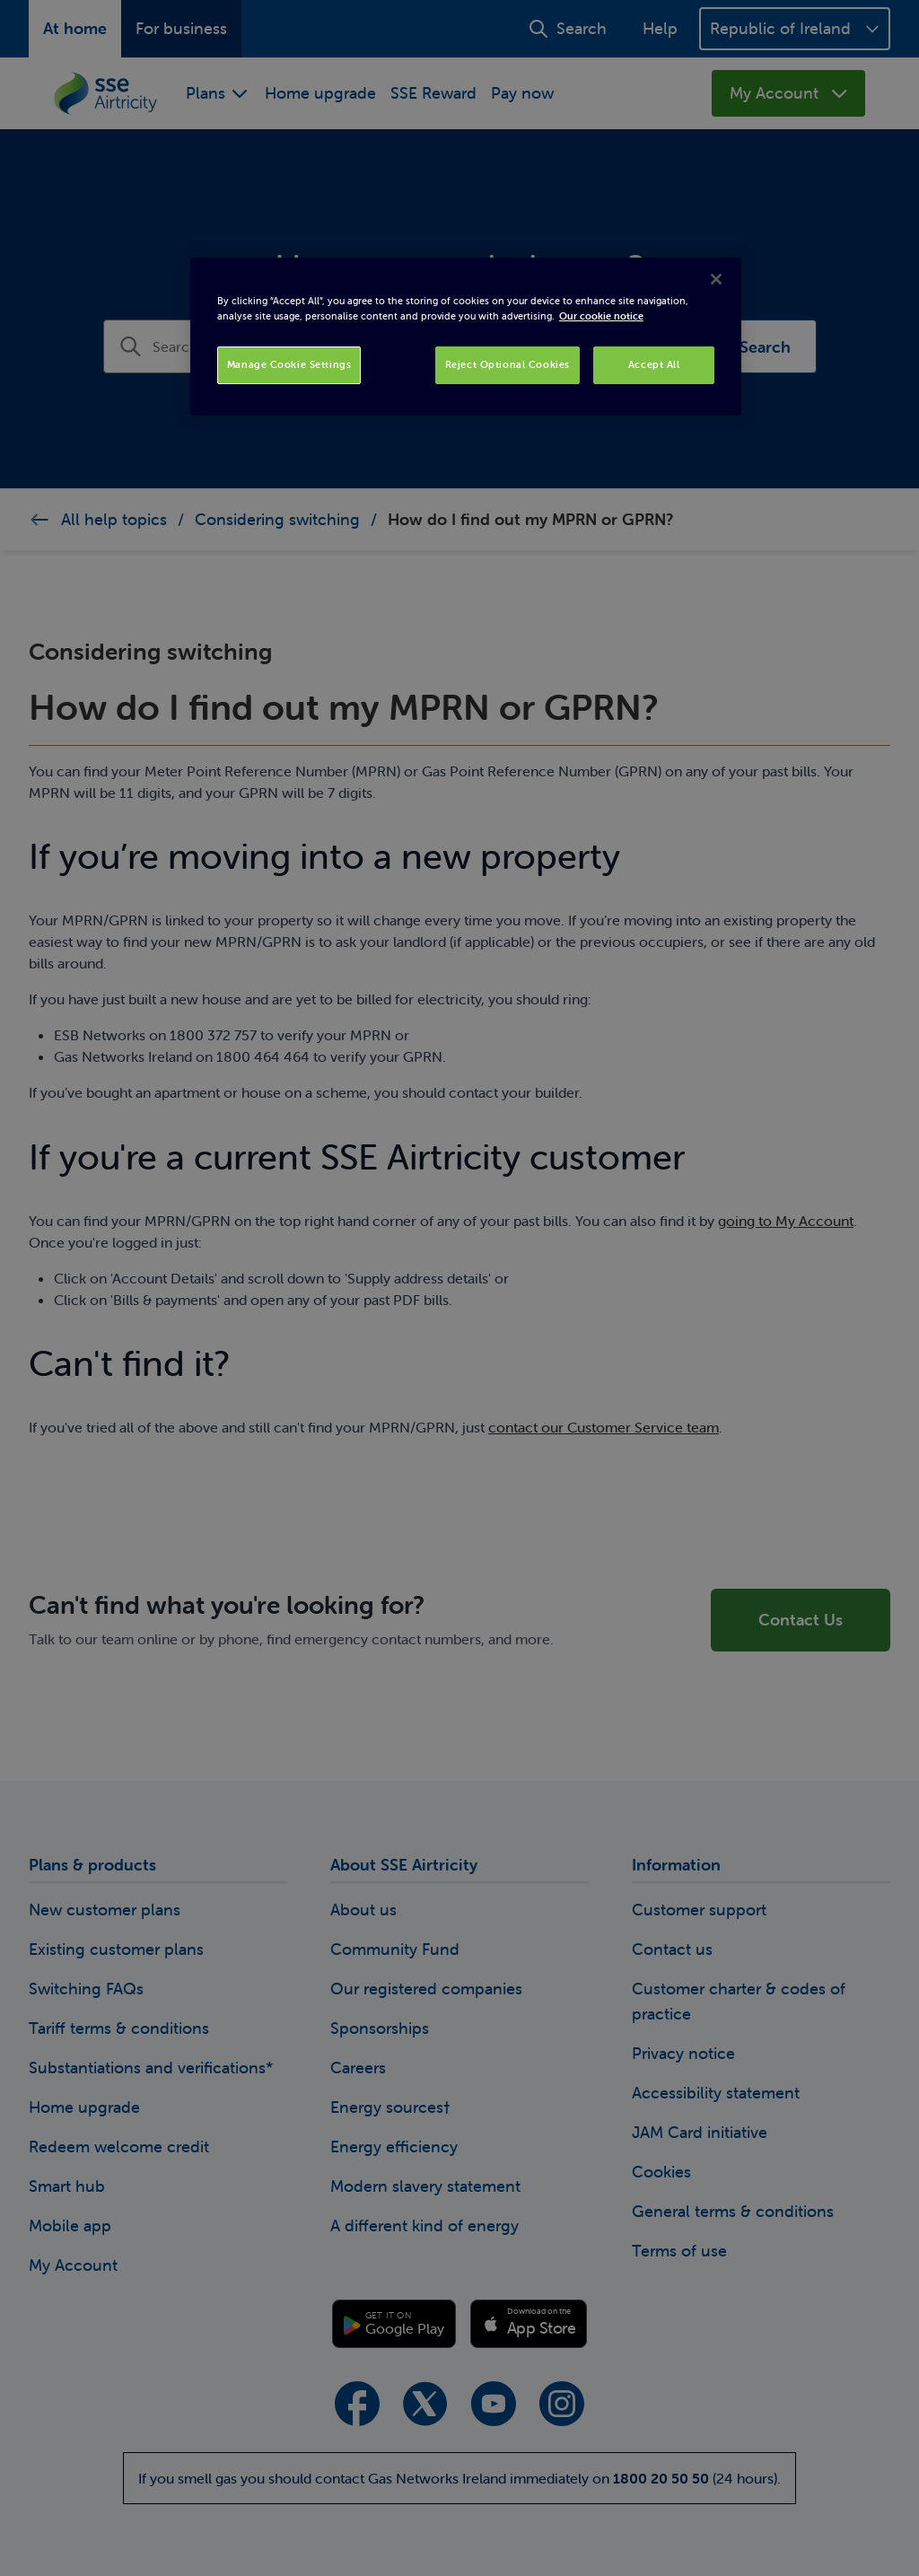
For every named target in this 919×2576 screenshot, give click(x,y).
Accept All (654, 364)
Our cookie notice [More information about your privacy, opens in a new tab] (601, 316)
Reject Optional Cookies (507, 364)
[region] (465, 337)
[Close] (716, 279)
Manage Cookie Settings (289, 364)
